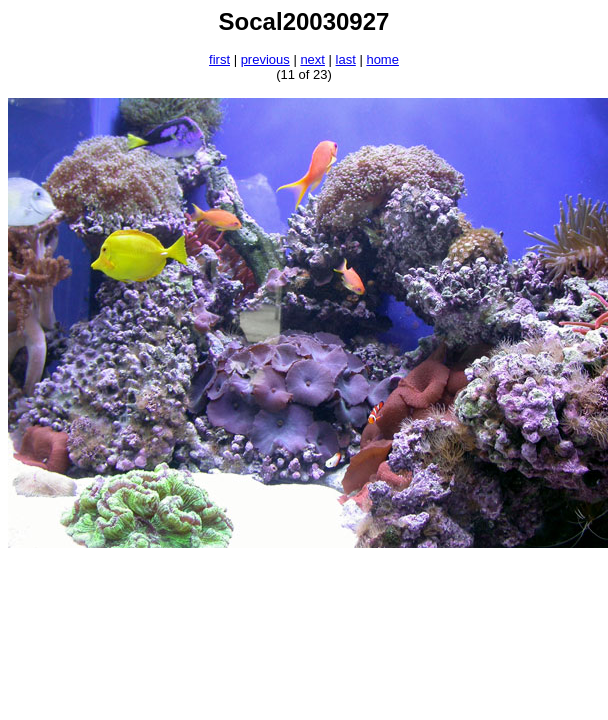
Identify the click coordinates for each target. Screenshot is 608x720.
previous (265, 59)
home (382, 59)
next (312, 59)
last (346, 59)
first (219, 59)
